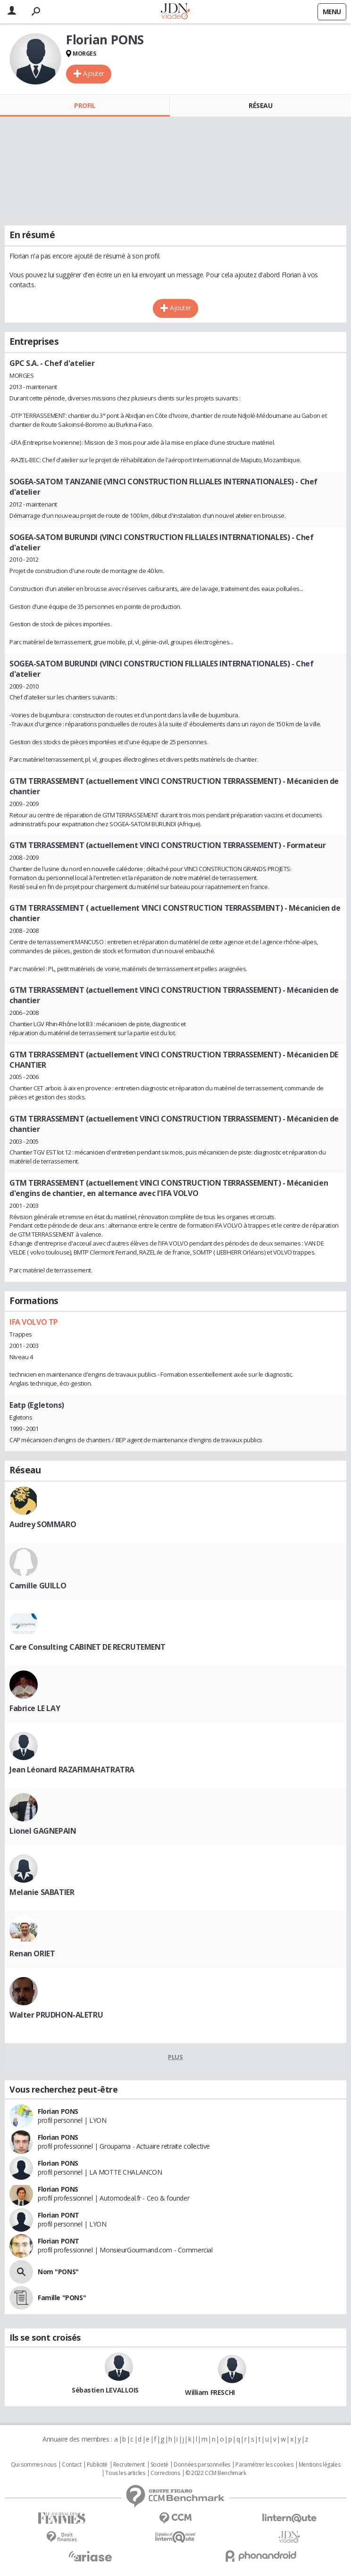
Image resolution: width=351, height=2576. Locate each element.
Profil (84, 105)
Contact (71, 2464)
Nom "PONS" (58, 2271)
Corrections (165, 2473)
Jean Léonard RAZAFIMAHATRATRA (71, 1769)
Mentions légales (319, 2464)
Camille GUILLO (37, 1585)
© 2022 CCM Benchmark (215, 2473)
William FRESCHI (210, 2392)
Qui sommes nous (34, 2464)
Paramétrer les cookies (264, 2464)
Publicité (97, 2464)
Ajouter (93, 73)
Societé (159, 2464)
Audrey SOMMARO (42, 1524)
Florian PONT (58, 2214)
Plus (175, 2056)
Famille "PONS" (62, 2297)
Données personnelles (202, 2464)
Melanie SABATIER (41, 1892)
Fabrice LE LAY (34, 1708)
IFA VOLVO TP (33, 1322)
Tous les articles (125, 2473)
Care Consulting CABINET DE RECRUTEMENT (87, 1647)
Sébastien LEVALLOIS (105, 2389)
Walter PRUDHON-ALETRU (56, 2015)
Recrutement (129, 2464)
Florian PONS (58, 2111)
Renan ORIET (32, 1953)
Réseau (260, 105)
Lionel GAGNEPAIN (42, 1831)
